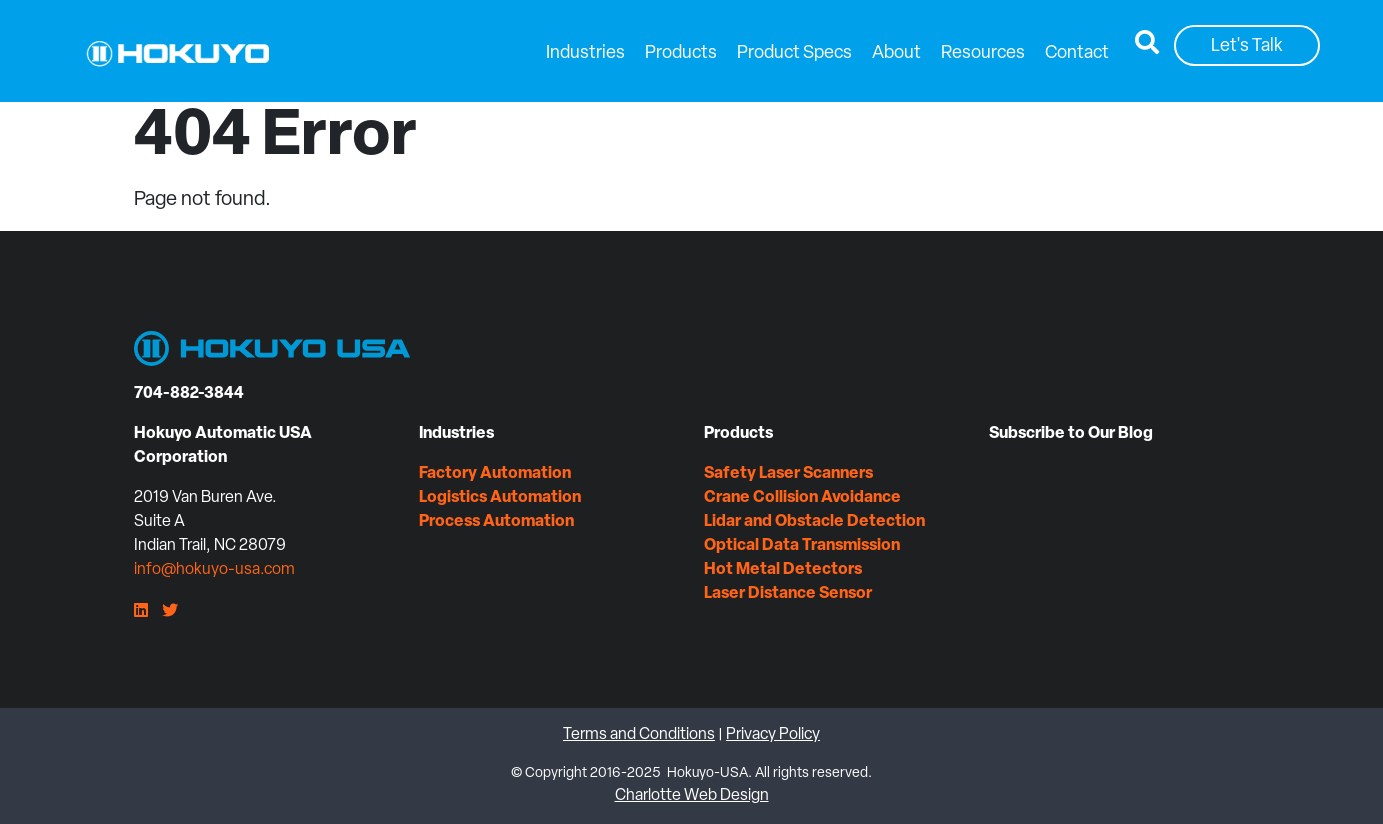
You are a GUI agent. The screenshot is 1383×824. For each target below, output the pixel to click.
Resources (983, 53)
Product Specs (794, 53)
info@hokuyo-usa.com (214, 570)
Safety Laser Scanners (788, 474)
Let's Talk (1247, 46)
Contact (1077, 53)
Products (681, 53)
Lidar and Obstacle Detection (814, 522)
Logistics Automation (500, 498)
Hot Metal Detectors (783, 570)
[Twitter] (170, 612)
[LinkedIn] (141, 612)
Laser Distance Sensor (788, 594)
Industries (585, 53)
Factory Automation (495, 474)
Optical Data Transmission (802, 546)
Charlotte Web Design (692, 796)
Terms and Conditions (639, 735)
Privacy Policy (773, 735)
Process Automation (496, 522)
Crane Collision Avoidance (802, 498)
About (896, 53)
